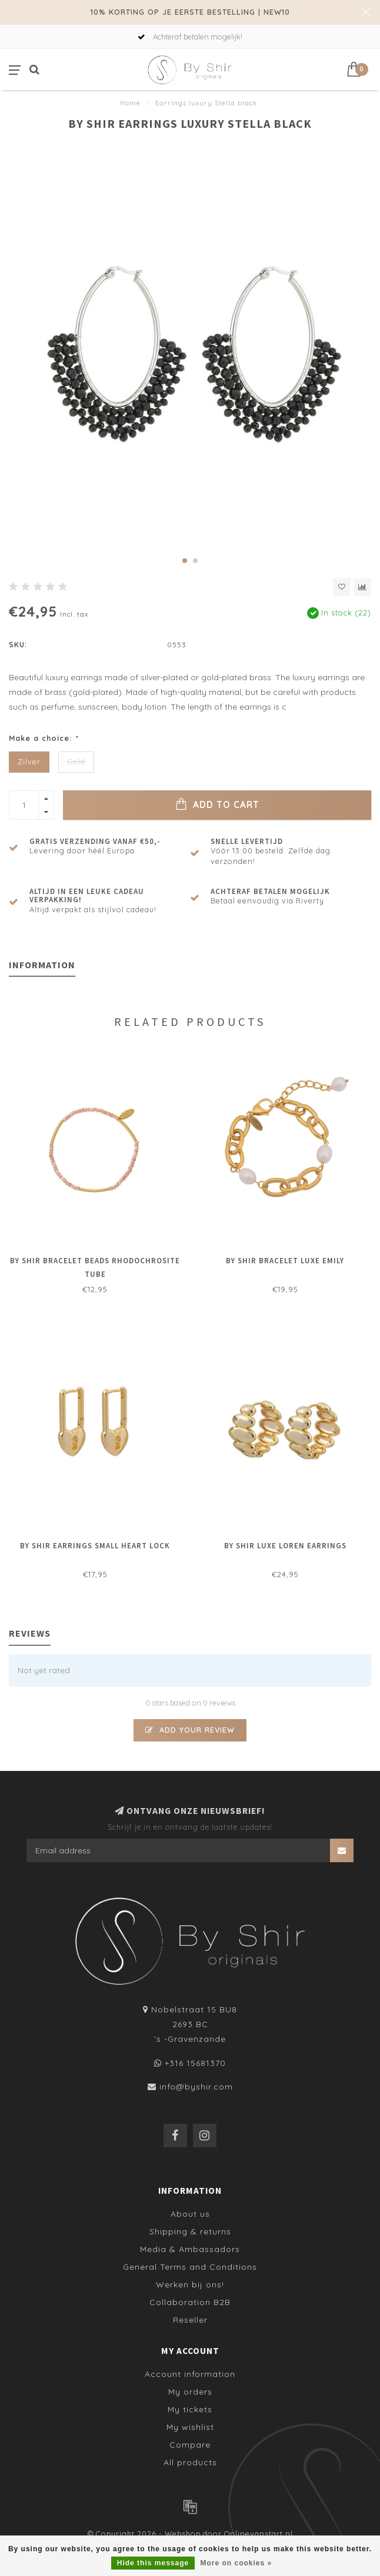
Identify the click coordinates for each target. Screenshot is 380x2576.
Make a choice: (43, 738)
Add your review (190, 1729)
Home (130, 103)
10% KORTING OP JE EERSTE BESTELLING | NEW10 (190, 11)
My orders (190, 2391)
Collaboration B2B (190, 2302)
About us (190, 2214)
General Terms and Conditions (190, 2267)
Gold (76, 761)
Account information (190, 2374)
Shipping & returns (190, 2231)
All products (190, 2462)
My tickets (190, 2409)
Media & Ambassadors (190, 2249)
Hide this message (153, 2563)
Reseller (190, 2320)
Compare (190, 2444)
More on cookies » (236, 2563)
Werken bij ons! (190, 2284)
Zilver (29, 761)
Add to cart (217, 804)
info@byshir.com (196, 2086)
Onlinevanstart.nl (258, 2533)
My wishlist (190, 2427)
